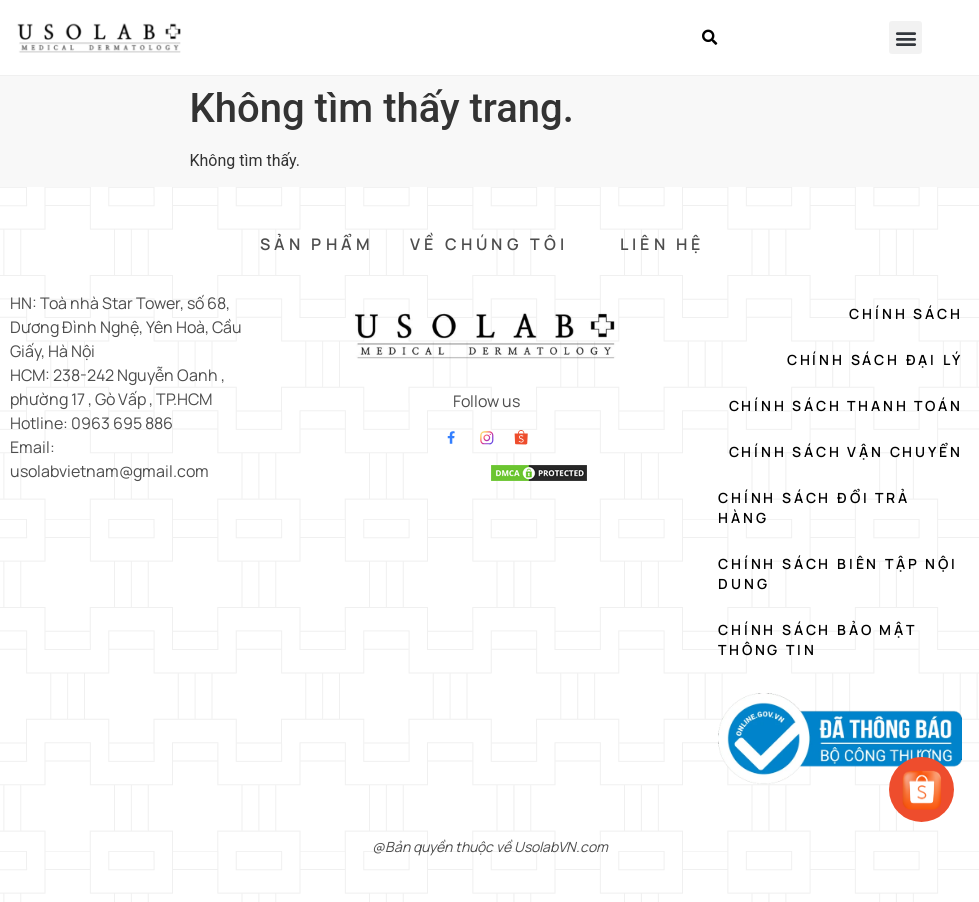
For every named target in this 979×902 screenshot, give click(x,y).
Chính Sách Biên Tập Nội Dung (837, 573)
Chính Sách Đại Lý (875, 359)
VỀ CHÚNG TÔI (489, 244)
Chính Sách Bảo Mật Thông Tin (817, 639)
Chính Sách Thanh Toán (846, 405)
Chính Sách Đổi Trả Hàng (813, 507)
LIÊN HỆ (662, 244)
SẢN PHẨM (317, 244)
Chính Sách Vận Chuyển (846, 451)
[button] (710, 38)
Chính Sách (905, 313)
